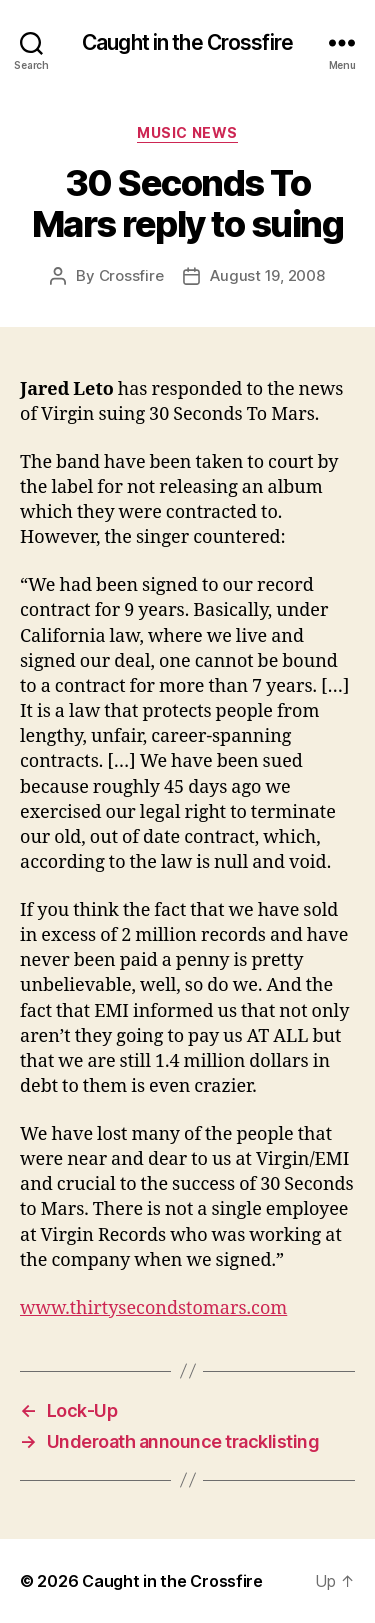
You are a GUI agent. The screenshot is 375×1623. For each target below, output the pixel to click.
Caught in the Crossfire (187, 42)
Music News (187, 132)
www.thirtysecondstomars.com (153, 1308)
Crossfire (131, 275)
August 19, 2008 (267, 275)
